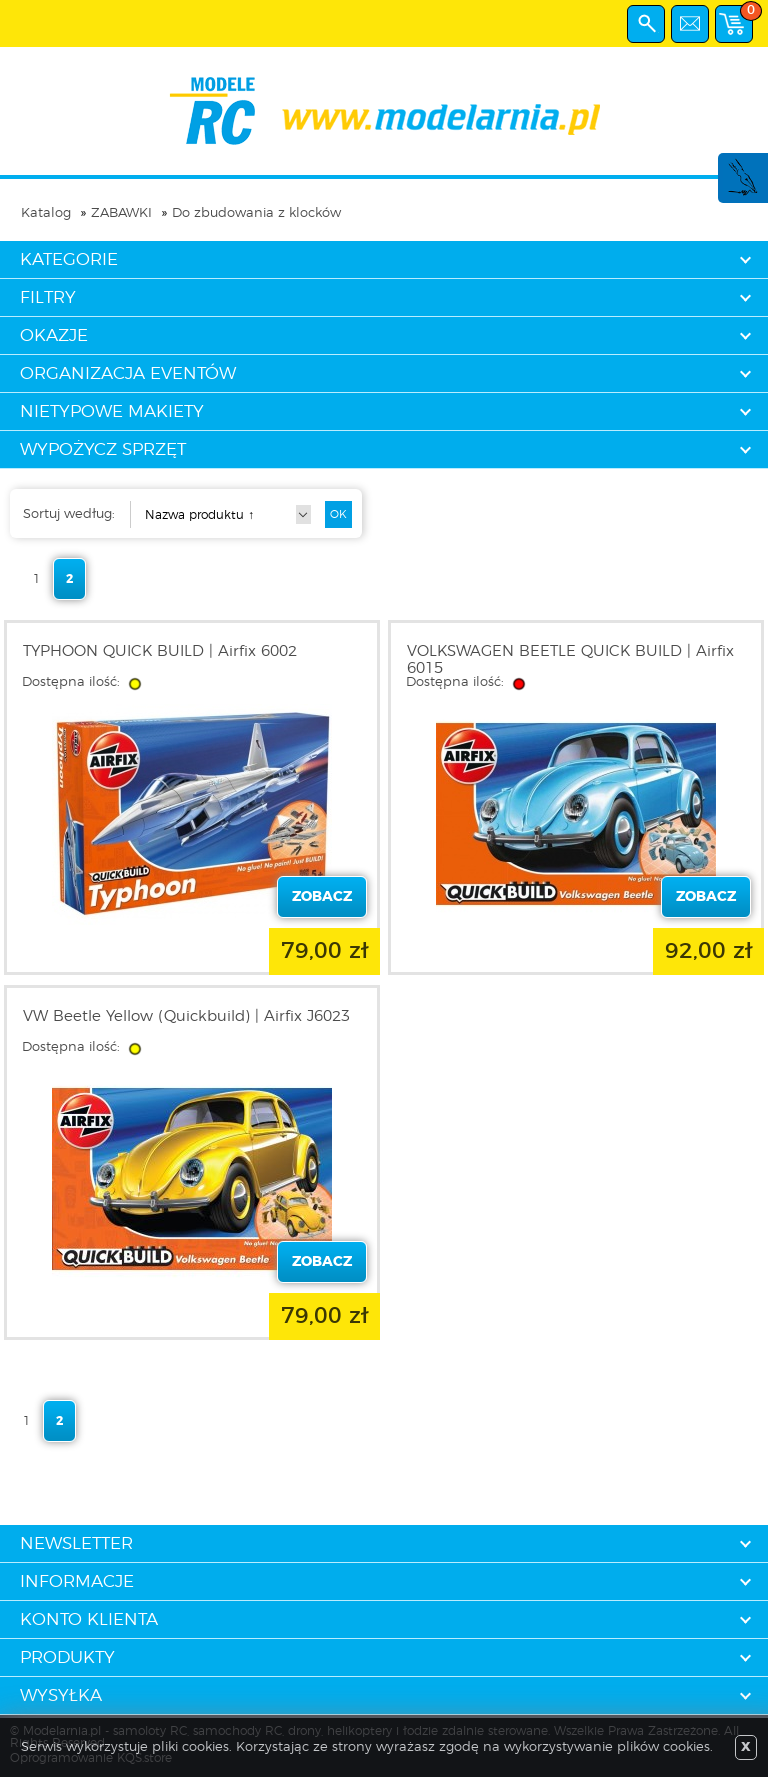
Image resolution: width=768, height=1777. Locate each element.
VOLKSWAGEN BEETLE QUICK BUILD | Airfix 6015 (570, 660)
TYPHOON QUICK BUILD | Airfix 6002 (160, 651)
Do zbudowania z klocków (256, 213)
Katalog (46, 213)
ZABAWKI (121, 213)
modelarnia (384, 111)
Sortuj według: (69, 514)
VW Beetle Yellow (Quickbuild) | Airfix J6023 (186, 1016)
